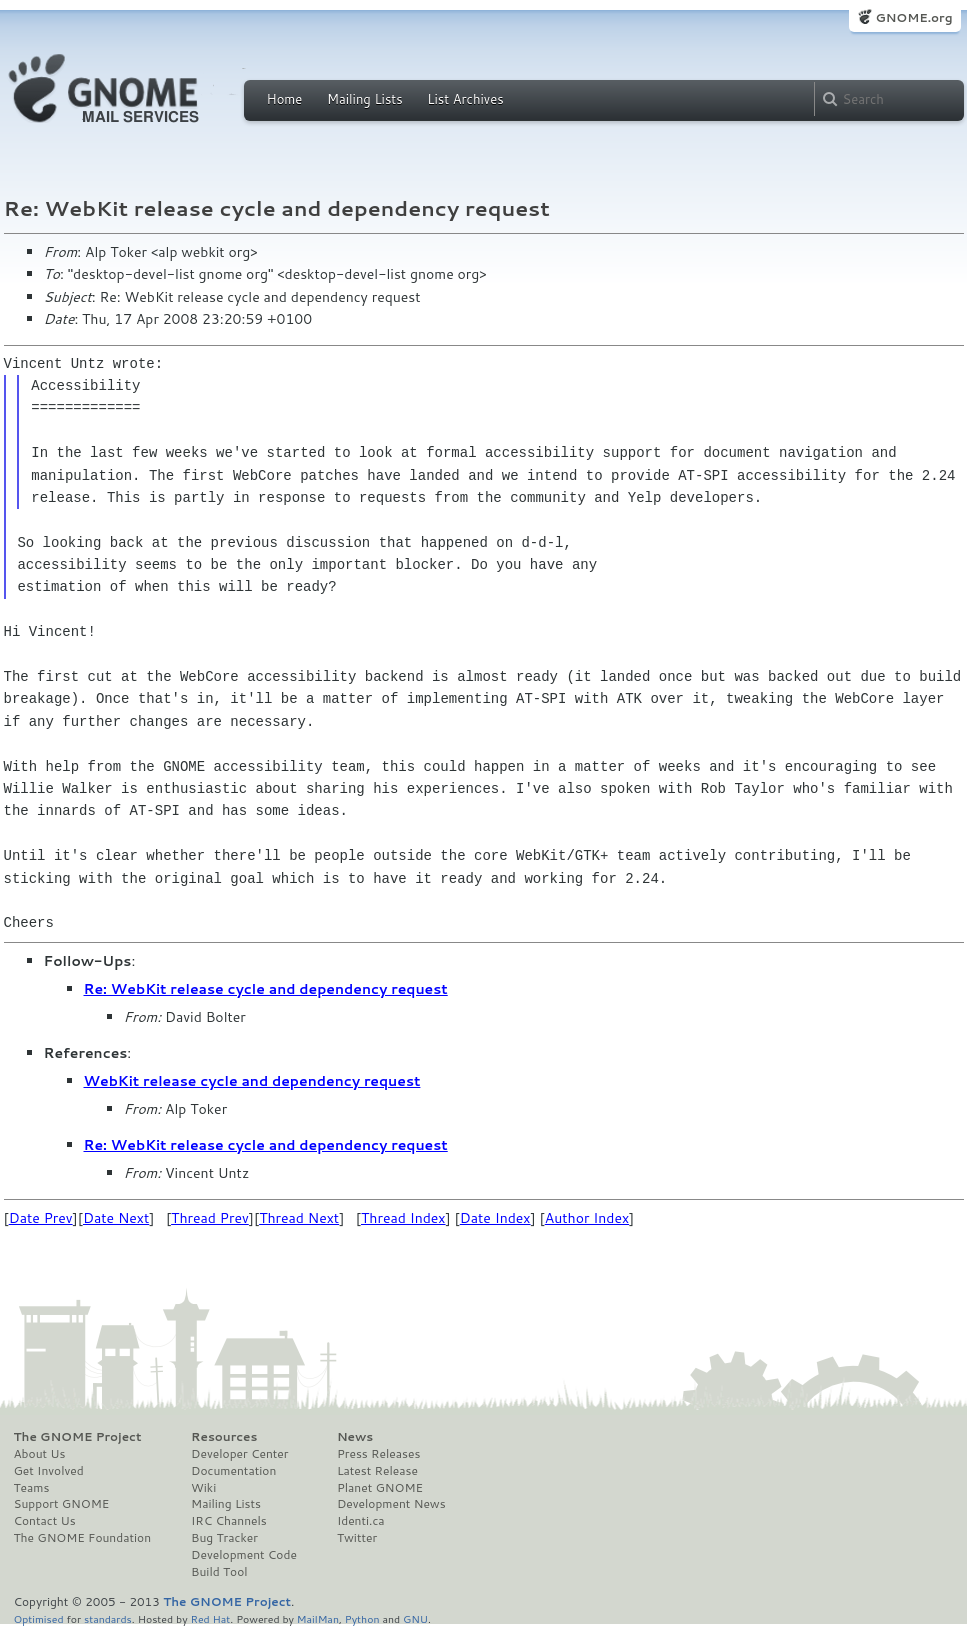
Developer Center (239, 1454)
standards (108, 1618)
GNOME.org (913, 17)
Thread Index (403, 1218)
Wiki (203, 1488)
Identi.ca (361, 1521)
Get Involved (49, 1471)
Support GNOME (62, 1504)
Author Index (587, 1218)
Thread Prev (210, 1218)
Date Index (495, 1218)
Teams (32, 1488)
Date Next (116, 1218)
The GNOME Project (78, 1437)
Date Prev (41, 1218)
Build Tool (219, 1572)
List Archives (465, 99)
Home (285, 99)
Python (362, 1618)
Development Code (244, 1555)
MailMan (318, 1618)
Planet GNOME (380, 1488)
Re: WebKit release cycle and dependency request (266, 989)
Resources (224, 1437)
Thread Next (299, 1218)
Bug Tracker (224, 1538)
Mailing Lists (365, 99)
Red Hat (210, 1618)
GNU (415, 1618)
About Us (40, 1454)
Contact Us (45, 1521)
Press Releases (378, 1454)
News (355, 1437)
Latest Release (377, 1471)
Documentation (233, 1471)
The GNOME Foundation (83, 1538)
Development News (391, 1504)
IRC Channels (229, 1521)
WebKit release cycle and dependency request (252, 1081)
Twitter (357, 1538)
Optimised (39, 1618)
